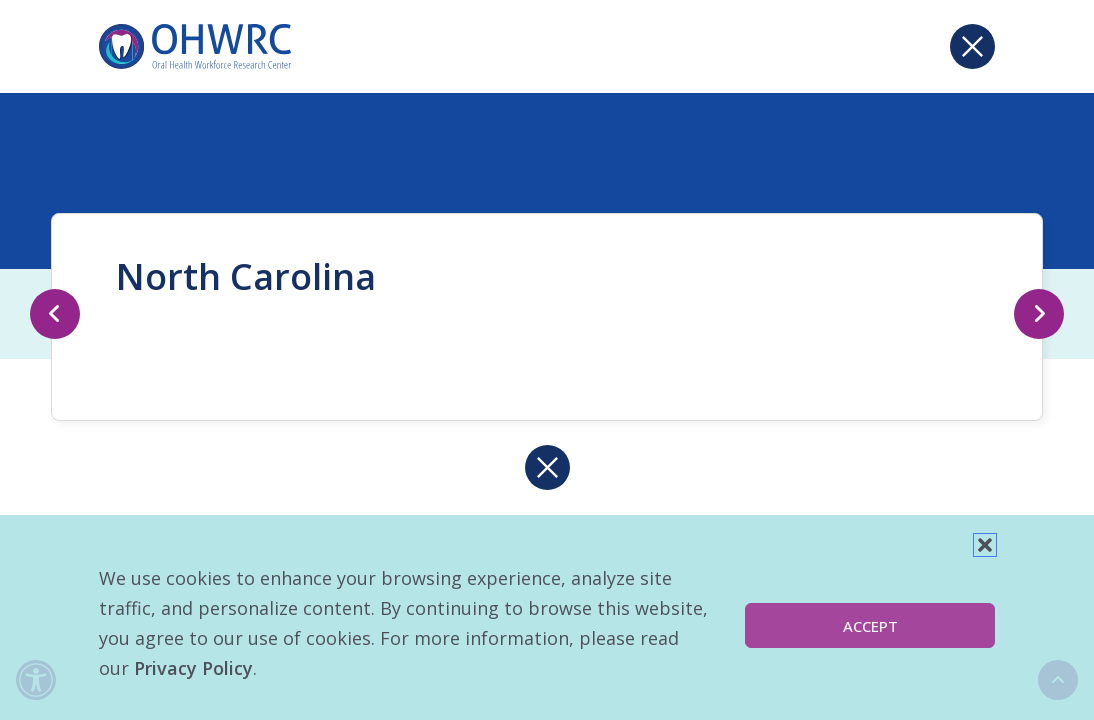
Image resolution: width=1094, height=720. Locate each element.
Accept (870, 626)
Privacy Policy (193, 668)
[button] (985, 545)
